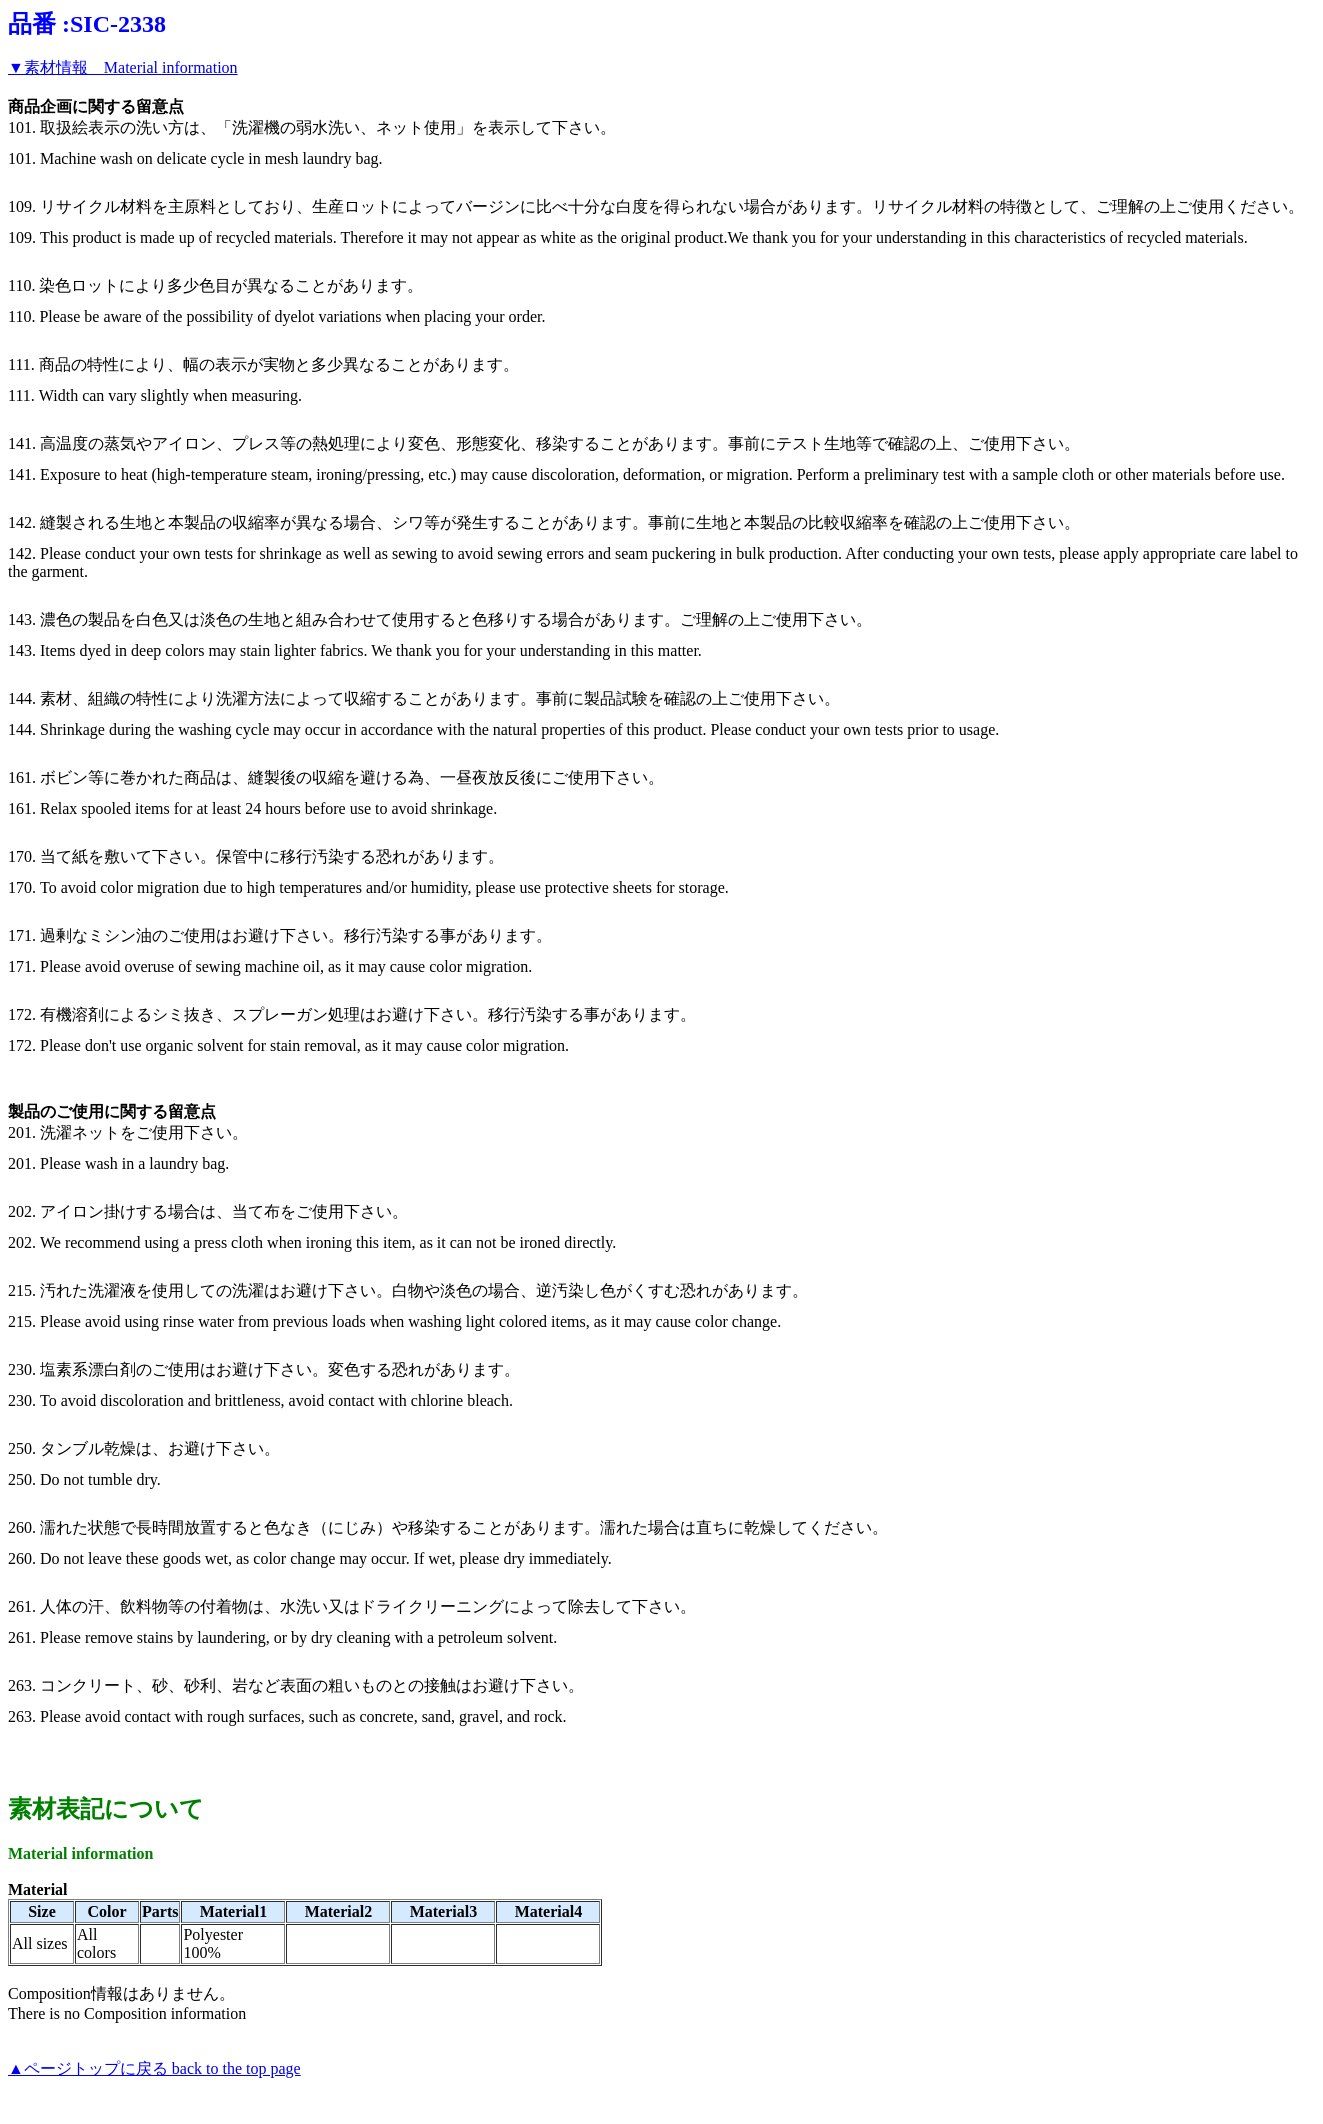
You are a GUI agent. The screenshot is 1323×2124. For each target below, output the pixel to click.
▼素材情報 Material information (123, 67)
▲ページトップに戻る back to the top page (154, 2068)
